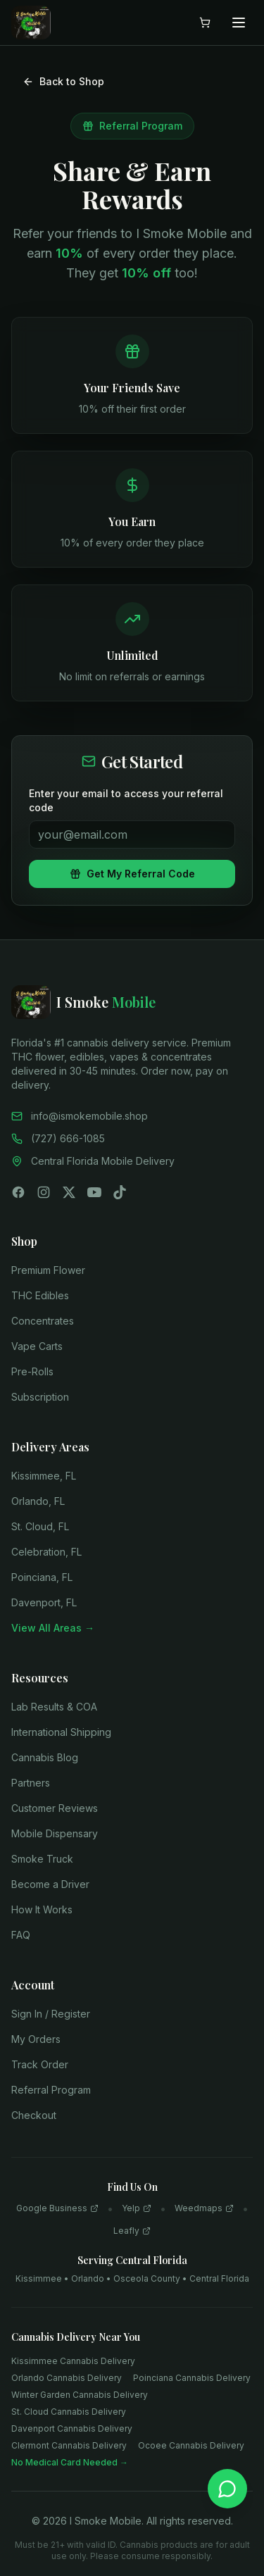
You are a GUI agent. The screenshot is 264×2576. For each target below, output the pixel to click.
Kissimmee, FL (43, 1476)
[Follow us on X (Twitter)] (69, 1192)
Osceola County (146, 2278)
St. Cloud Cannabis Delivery (68, 2411)
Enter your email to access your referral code (126, 800)
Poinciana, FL (42, 1577)
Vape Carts (37, 1346)
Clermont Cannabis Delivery (69, 2445)
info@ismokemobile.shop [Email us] (79, 1116)
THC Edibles (40, 1295)
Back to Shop (63, 81)
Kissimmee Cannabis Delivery (73, 2361)
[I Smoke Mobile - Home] (132, 1002)
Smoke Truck (42, 1859)
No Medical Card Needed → (69, 2462)
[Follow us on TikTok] (120, 1192)
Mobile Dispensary (54, 1833)
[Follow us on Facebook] (18, 1192)
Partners (30, 1783)
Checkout (33, 2115)
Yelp (136, 2208)
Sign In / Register (50, 2014)
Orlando (87, 2278)
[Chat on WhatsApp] (227, 2488)
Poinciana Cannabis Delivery (192, 2377)
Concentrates (42, 1321)
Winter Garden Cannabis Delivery (79, 2394)
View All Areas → (52, 1628)
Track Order (39, 2064)
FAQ (20, 1935)
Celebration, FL (46, 1552)
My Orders (36, 2039)
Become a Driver (50, 1884)
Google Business (57, 2208)
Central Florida (219, 2278)
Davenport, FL (44, 1602)
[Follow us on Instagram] (44, 1192)
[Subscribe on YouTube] (94, 1192)
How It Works (42, 1909)
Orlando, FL (38, 1501)
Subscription (40, 1397)
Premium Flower (48, 1270)
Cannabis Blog (44, 1757)
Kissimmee (38, 2278)
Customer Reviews (54, 1808)
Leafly (132, 2230)
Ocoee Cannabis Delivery (191, 2445)
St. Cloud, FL (40, 1526)
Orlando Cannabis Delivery (66, 2377)
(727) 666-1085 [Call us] (58, 1138)
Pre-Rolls (32, 1371)
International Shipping (61, 1732)
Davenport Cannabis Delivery (71, 2428)
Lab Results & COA (54, 1707)
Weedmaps (204, 2208)
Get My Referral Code (132, 874)
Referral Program (51, 2090)
